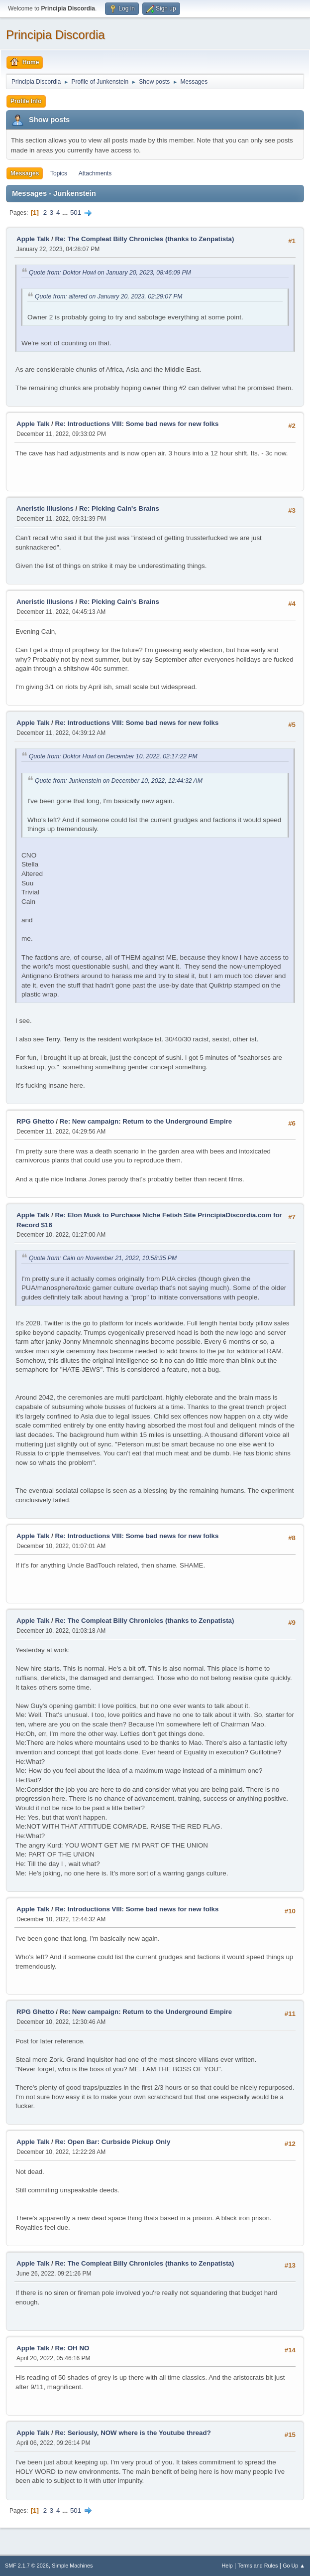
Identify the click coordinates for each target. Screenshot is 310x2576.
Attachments (95, 173)
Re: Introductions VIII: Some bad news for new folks (137, 424)
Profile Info (26, 101)
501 (75, 212)
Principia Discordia (55, 34)
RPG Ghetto (35, 1121)
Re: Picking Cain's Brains (119, 508)
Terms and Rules (258, 2566)
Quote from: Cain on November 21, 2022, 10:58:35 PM (103, 1258)
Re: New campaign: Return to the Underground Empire (146, 1121)
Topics (58, 173)
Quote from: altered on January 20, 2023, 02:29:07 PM (109, 296)
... (66, 212)
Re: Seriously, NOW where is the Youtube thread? (133, 2432)
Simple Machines (72, 2566)
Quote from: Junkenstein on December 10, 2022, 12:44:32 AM (119, 780)
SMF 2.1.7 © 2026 (27, 2566)
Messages (24, 173)
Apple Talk (32, 239)
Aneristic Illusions (45, 508)
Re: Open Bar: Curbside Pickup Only (113, 2142)
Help (227, 2566)
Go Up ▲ (294, 2566)
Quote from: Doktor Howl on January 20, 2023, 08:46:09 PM (110, 272)
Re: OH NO (72, 2348)
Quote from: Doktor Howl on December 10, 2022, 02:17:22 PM (113, 756)
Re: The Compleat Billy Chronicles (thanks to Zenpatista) (144, 239)
